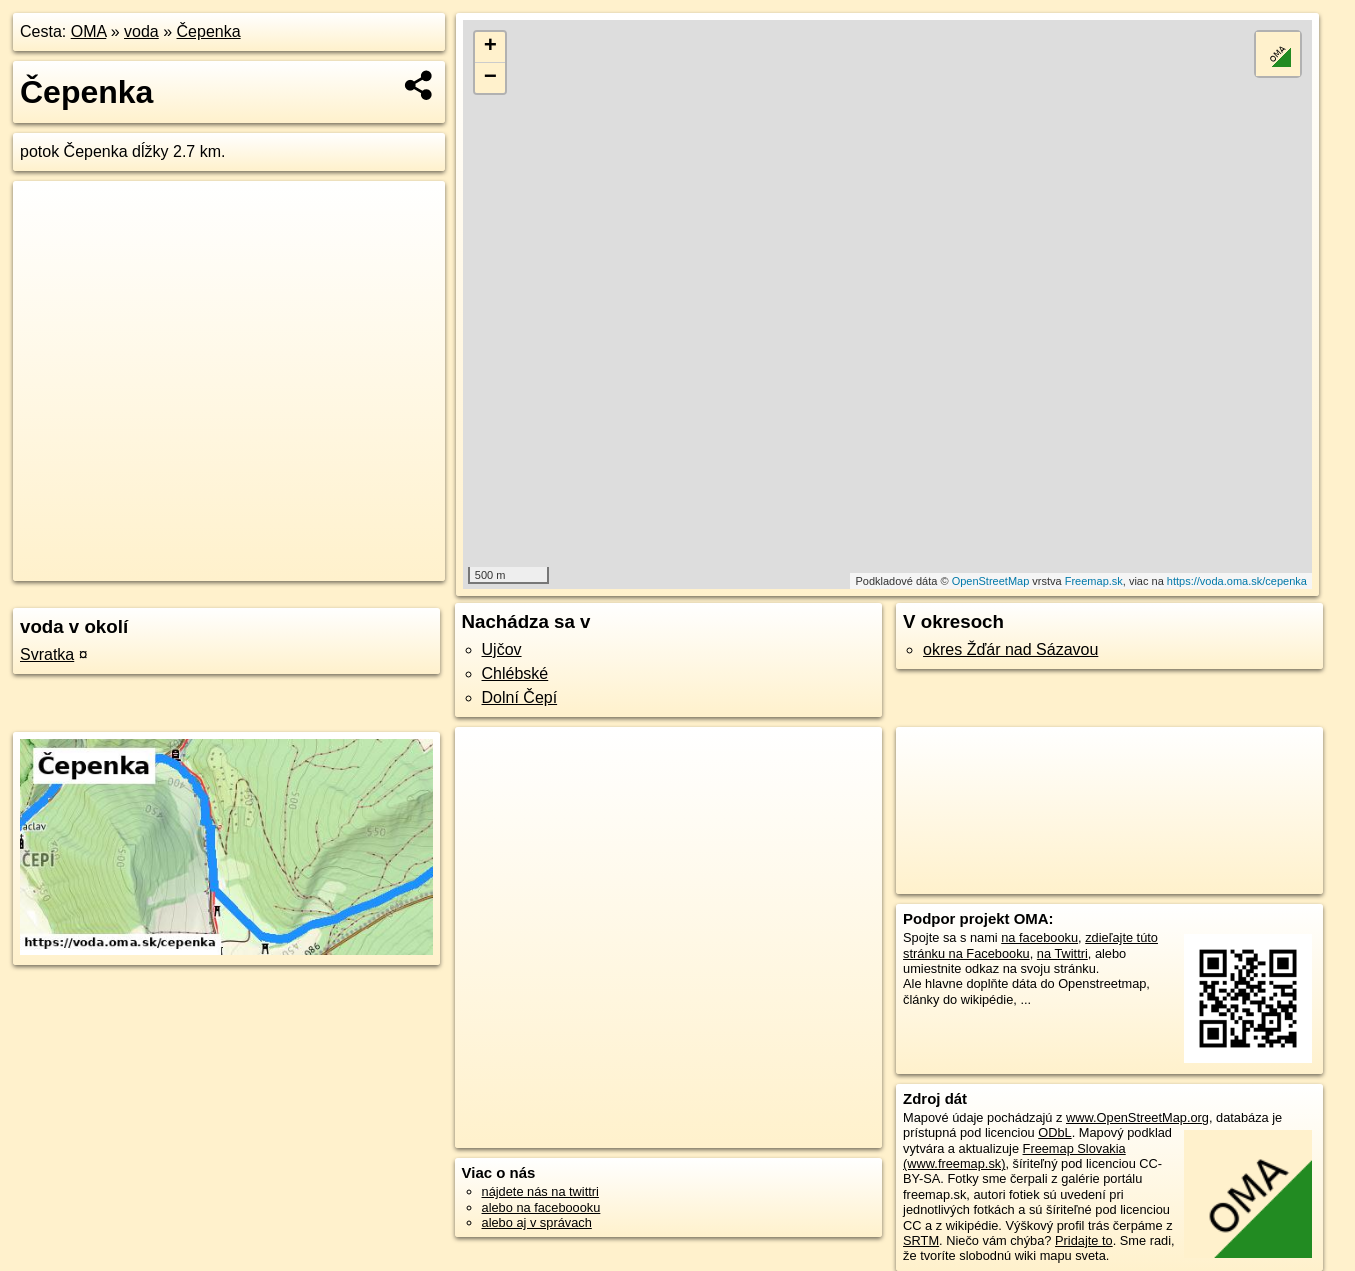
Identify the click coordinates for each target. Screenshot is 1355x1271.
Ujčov (502, 649)
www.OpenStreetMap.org (1137, 1117)
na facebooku (1039, 937)
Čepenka (209, 31)
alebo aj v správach (537, 1222)
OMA (89, 31)
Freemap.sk (1094, 581)
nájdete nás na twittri (540, 1191)
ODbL (1054, 1132)
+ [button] (490, 47)
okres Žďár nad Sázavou (1010, 649)
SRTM (921, 1240)
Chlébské (515, 673)
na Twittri (1062, 953)
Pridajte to (1084, 1240)
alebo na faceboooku (541, 1207)
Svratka (47, 654)
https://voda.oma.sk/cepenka (1237, 581)
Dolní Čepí (520, 697)
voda (141, 31)
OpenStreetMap (991, 581)
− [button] (490, 78)
